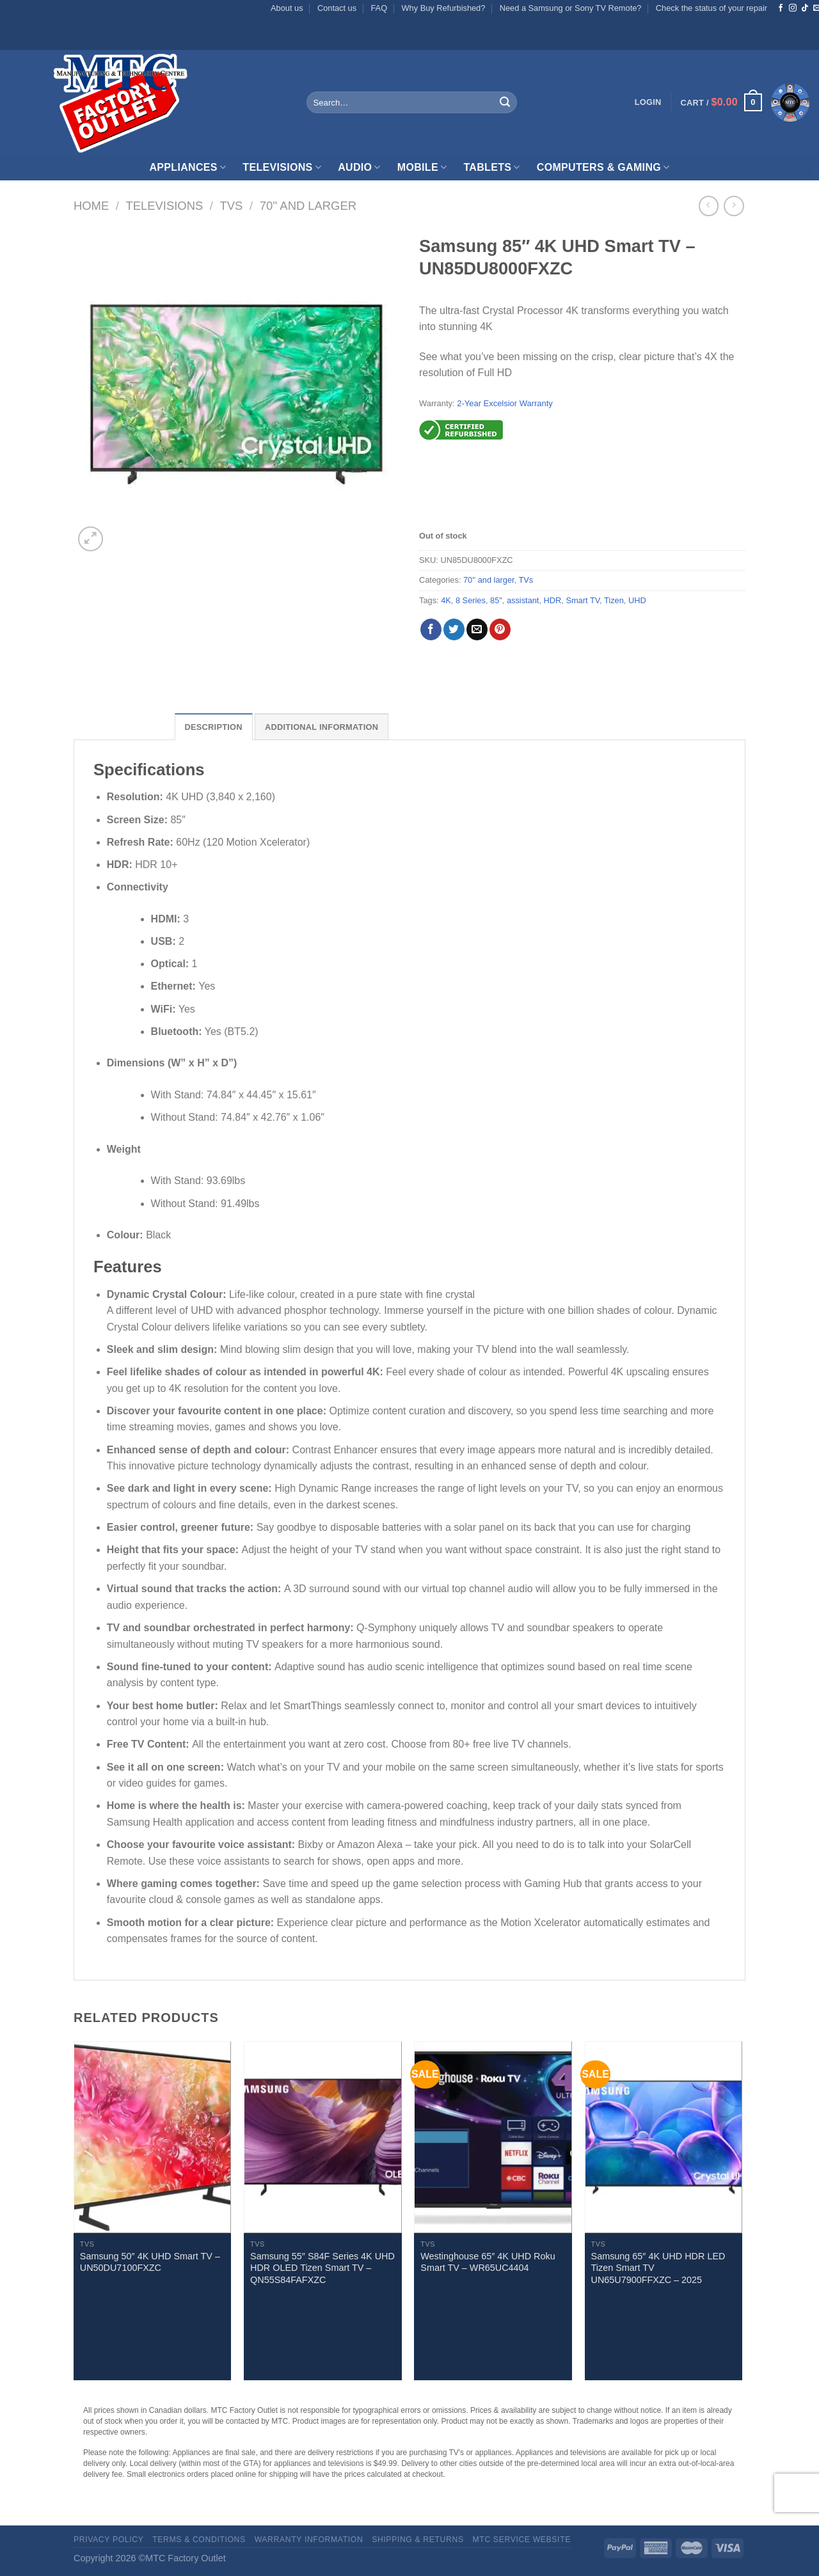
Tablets (491, 167)
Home (91, 205)
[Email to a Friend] (477, 629)
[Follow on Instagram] (793, 8)
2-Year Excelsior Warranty (505, 403)
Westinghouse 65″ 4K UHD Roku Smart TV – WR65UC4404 (487, 2262)
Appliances (187, 167)
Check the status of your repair (711, 8)
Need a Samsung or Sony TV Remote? (571, 8)
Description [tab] (214, 727)
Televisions (282, 167)
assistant (523, 600)
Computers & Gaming (603, 167)
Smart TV (583, 600)
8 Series (471, 600)
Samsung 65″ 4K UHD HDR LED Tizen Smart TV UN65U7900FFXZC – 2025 (658, 2268)
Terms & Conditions (199, 2539)
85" (496, 600)
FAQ (379, 8)
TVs (231, 205)
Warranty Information (309, 2539)
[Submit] (505, 102)
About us (287, 8)
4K (446, 600)
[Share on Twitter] (454, 629)
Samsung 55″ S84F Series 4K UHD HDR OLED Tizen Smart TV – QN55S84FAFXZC (322, 2268)
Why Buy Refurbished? (443, 8)
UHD (637, 600)
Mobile (422, 167)
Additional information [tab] (321, 727)
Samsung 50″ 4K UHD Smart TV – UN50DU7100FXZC (150, 2262)
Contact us (336, 8)
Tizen (614, 600)
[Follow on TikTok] (805, 8)
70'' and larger (308, 205)
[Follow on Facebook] (780, 8)
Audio (359, 167)
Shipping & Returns (418, 2539)
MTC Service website (522, 2539)
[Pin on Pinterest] (500, 629)
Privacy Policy (108, 2539)
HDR (553, 600)
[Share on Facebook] (430, 629)
